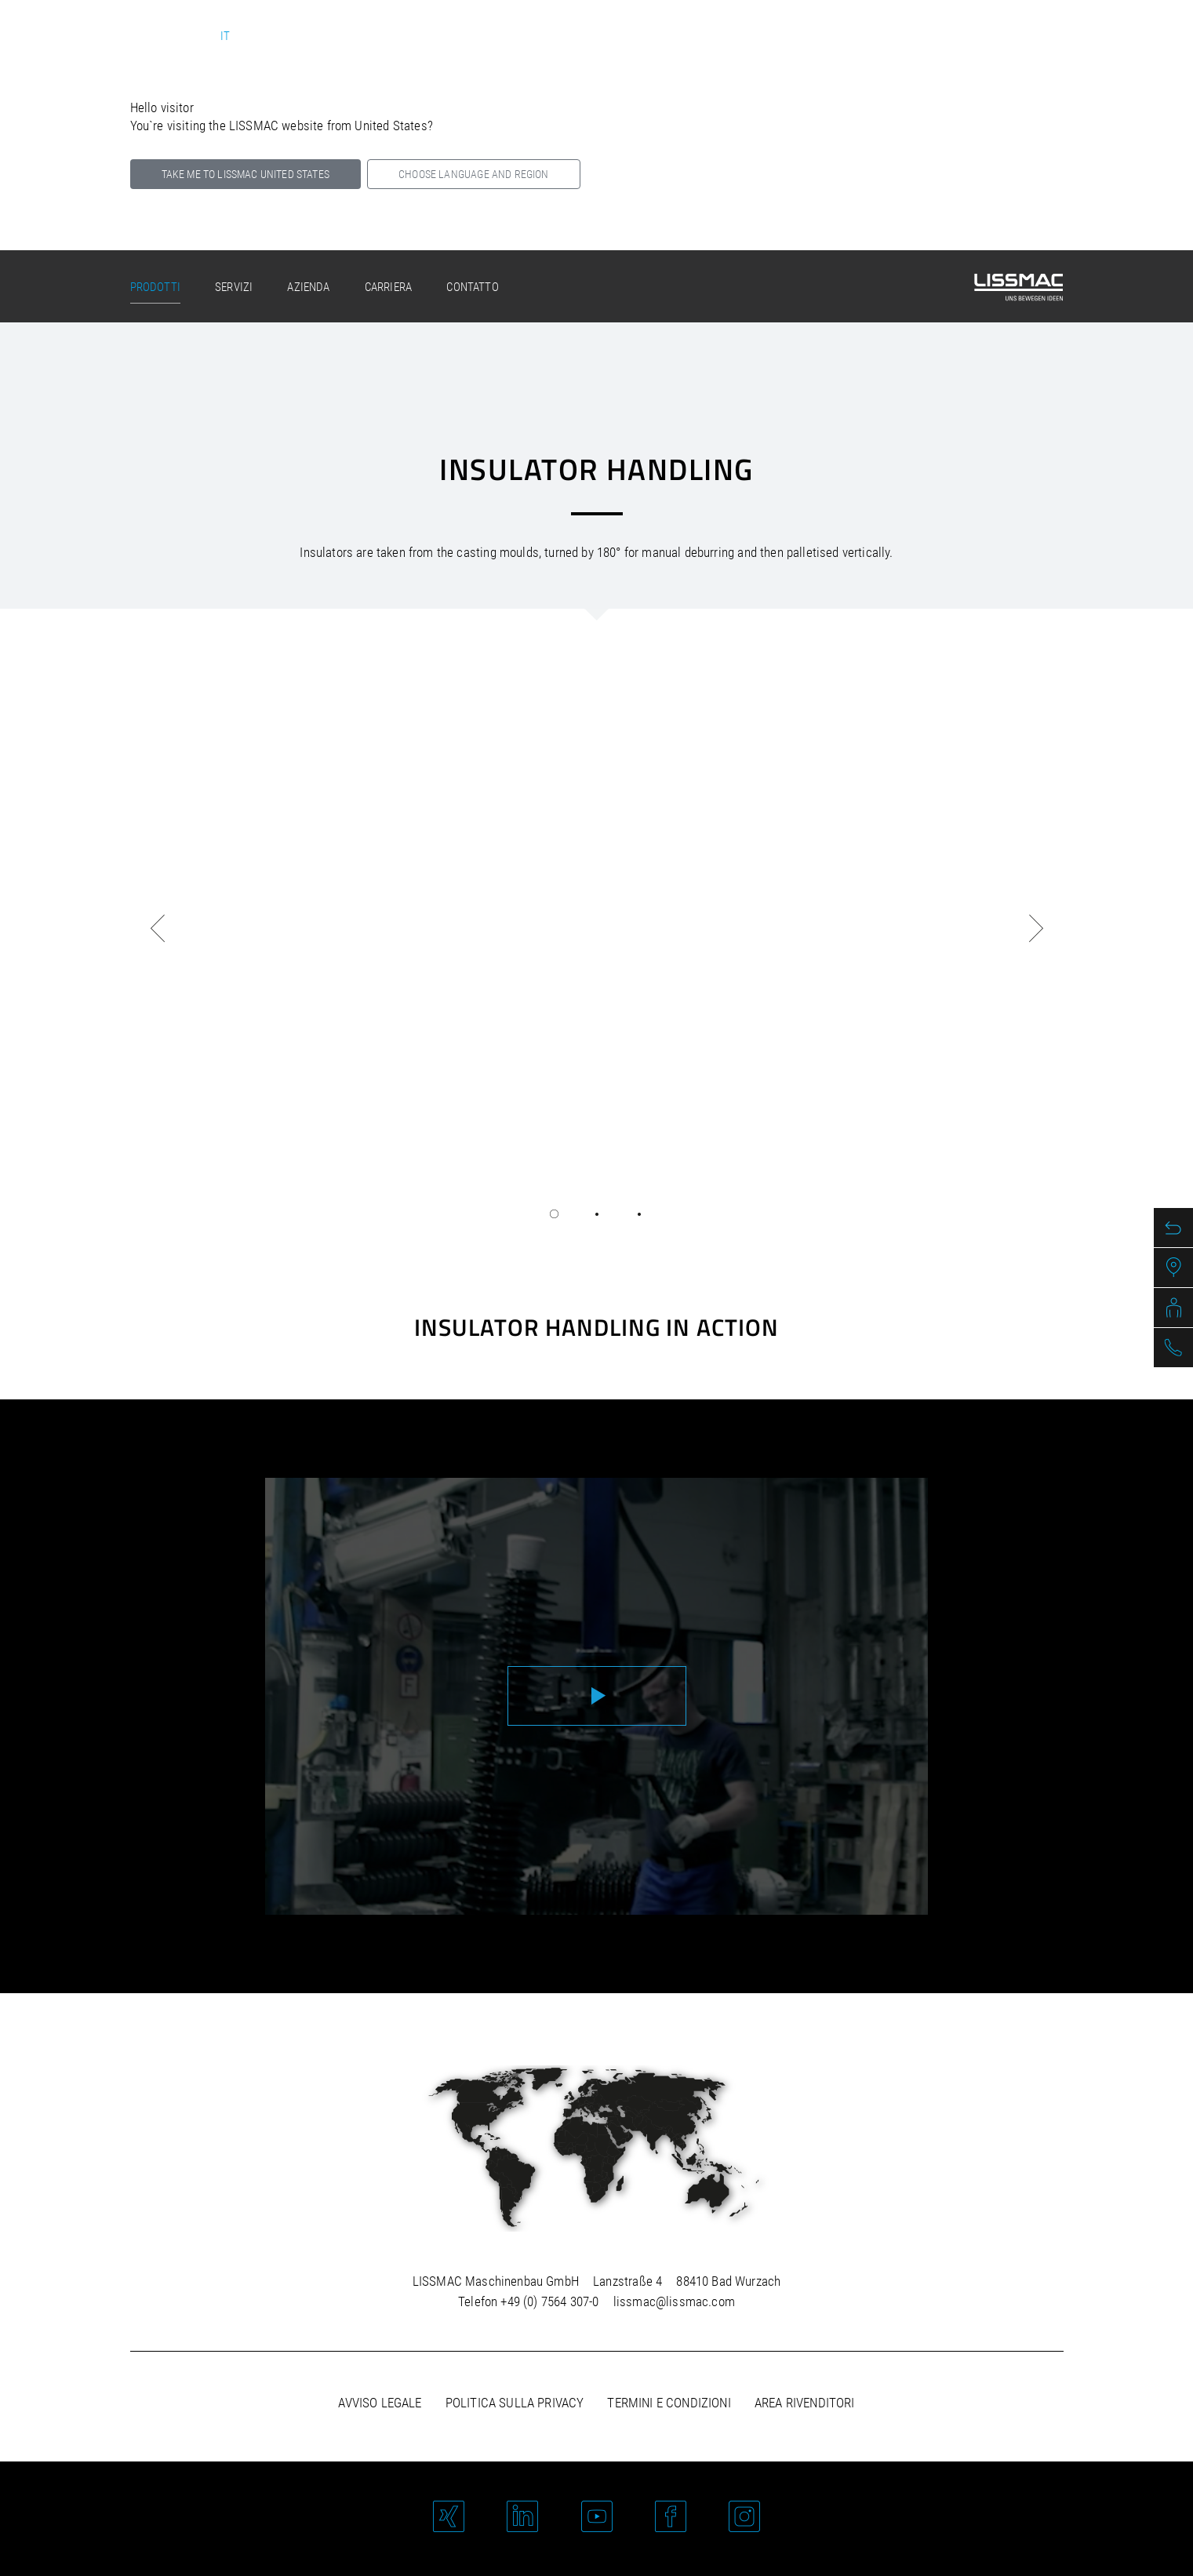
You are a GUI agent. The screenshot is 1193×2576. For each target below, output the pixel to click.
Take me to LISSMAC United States (245, 174)
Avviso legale (379, 2402)
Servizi (234, 287)
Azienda (308, 287)
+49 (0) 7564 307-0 (549, 2301)
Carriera (388, 287)
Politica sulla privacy (515, 2402)
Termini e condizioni (668, 2402)
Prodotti (155, 287)
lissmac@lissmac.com (674, 2301)
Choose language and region (473, 174)
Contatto (472, 287)
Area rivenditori (805, 2402)
